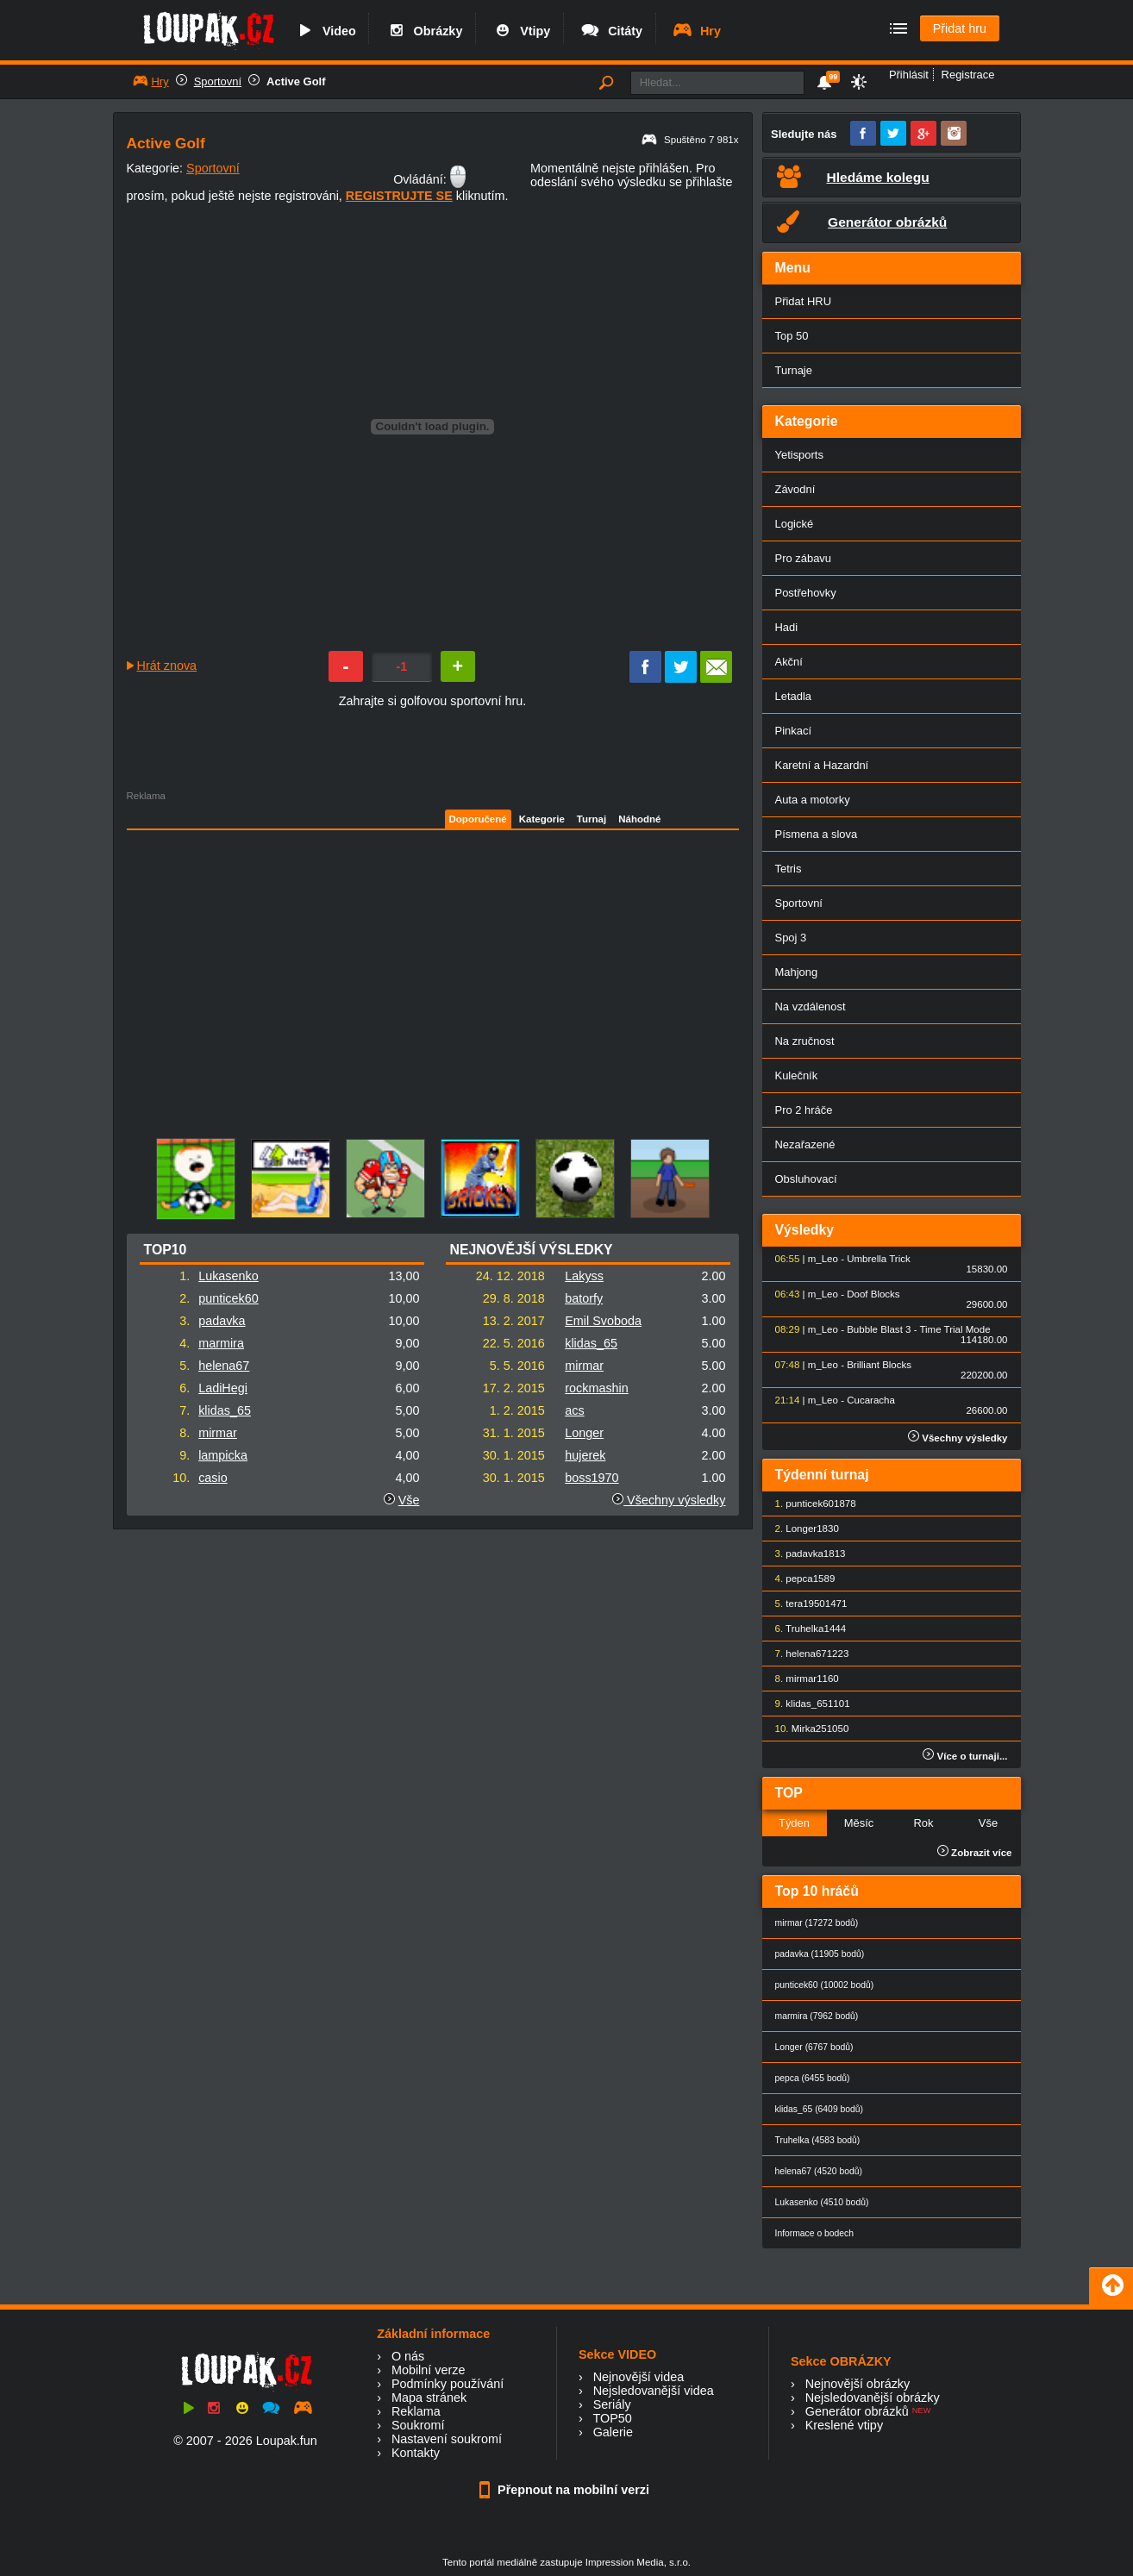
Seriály (612, 2404)
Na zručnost (805, 1041)
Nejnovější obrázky (858, 2384)
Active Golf (295, 81)
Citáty (610, 31)
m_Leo (823, 1259)
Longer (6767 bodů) (814, 2047)
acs (574, 1410)
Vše (409, 1500)
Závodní (795, 489)
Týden (794, 1822)
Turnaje (793, 370)
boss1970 (591, 1478)
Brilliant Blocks (879, 1365)
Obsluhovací (806, 1178)
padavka (221, 1321)
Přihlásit (909, 74)
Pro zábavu (803, 558)
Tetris (788, 868)
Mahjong (796, 972)
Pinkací (793, 730)
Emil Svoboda (603, 1321)
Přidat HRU (803, 301)
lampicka (222, 1455)
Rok (923, 1822)
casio (213, 1478)
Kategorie (542, 819)
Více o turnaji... (965, 1756)
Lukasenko (228, 1276)
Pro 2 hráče (804, 1110)
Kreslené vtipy (844, 2425)
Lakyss (584, 1276)
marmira (221, 1343)
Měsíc (859, 1822)
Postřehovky (805, 592)
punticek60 (228, 1298)
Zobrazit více (974, 1853)
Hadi (786, 627)
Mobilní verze (428, 2370)
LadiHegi (222, 1388)
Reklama (416, 2411)
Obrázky (424, 31)
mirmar (217, 1433)
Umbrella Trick (879, 1259)
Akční (789, 661)
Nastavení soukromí (446, 2439)
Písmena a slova (816, 834)
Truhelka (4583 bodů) (818, 2140)
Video (325, 31)
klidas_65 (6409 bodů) (819, 2109)
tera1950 (805, 1603)
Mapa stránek (428, 2397)
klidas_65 (224, 1410)
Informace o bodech (814, 2233)
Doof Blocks (873, 1294)
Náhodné (639, 819)
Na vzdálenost (810, 1006)
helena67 (223, 1365)
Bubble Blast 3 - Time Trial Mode (918, 1329)
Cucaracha (871, 1400)
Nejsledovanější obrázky (872, 2397)
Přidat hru (959, 28)
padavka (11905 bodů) (820, 1954)
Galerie (613, 2432)
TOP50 (611, 2418)
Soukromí (418, 2425)
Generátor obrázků (857, 2411)
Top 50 (792, 335)
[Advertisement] (274, 962)
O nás (407, 2356)
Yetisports (799, 454)
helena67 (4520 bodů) (818, 2171)
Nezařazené (805, 1144)
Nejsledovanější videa (653, 2391)
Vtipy (520, 31)
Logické (794, 523)
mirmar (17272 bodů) (817, 1923)
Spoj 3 (791, 937)
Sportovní (217, 81)
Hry (696, 31)
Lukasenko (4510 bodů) (822, 2202)
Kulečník (796, 1075)
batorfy (584, 1298)
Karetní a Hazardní (822, 765)
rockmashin (597, 1388)
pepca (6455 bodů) (812, 2078)
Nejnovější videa (639, 2377)
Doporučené (478, 819)
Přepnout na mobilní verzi (566, 2490)
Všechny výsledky (668, 1500)
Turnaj (591, 819)
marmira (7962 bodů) (817, 2016)
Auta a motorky (812, 799)
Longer (584, 1433)
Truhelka (804, 1628)
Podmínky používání (447, 2384)
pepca (799, 1578)
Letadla (793, 696)
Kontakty (415, 2453)
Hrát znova (167, 665)
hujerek (585, 1455)
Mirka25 (809, 1728)
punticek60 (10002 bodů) (824, 1985)
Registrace (968, 74)
